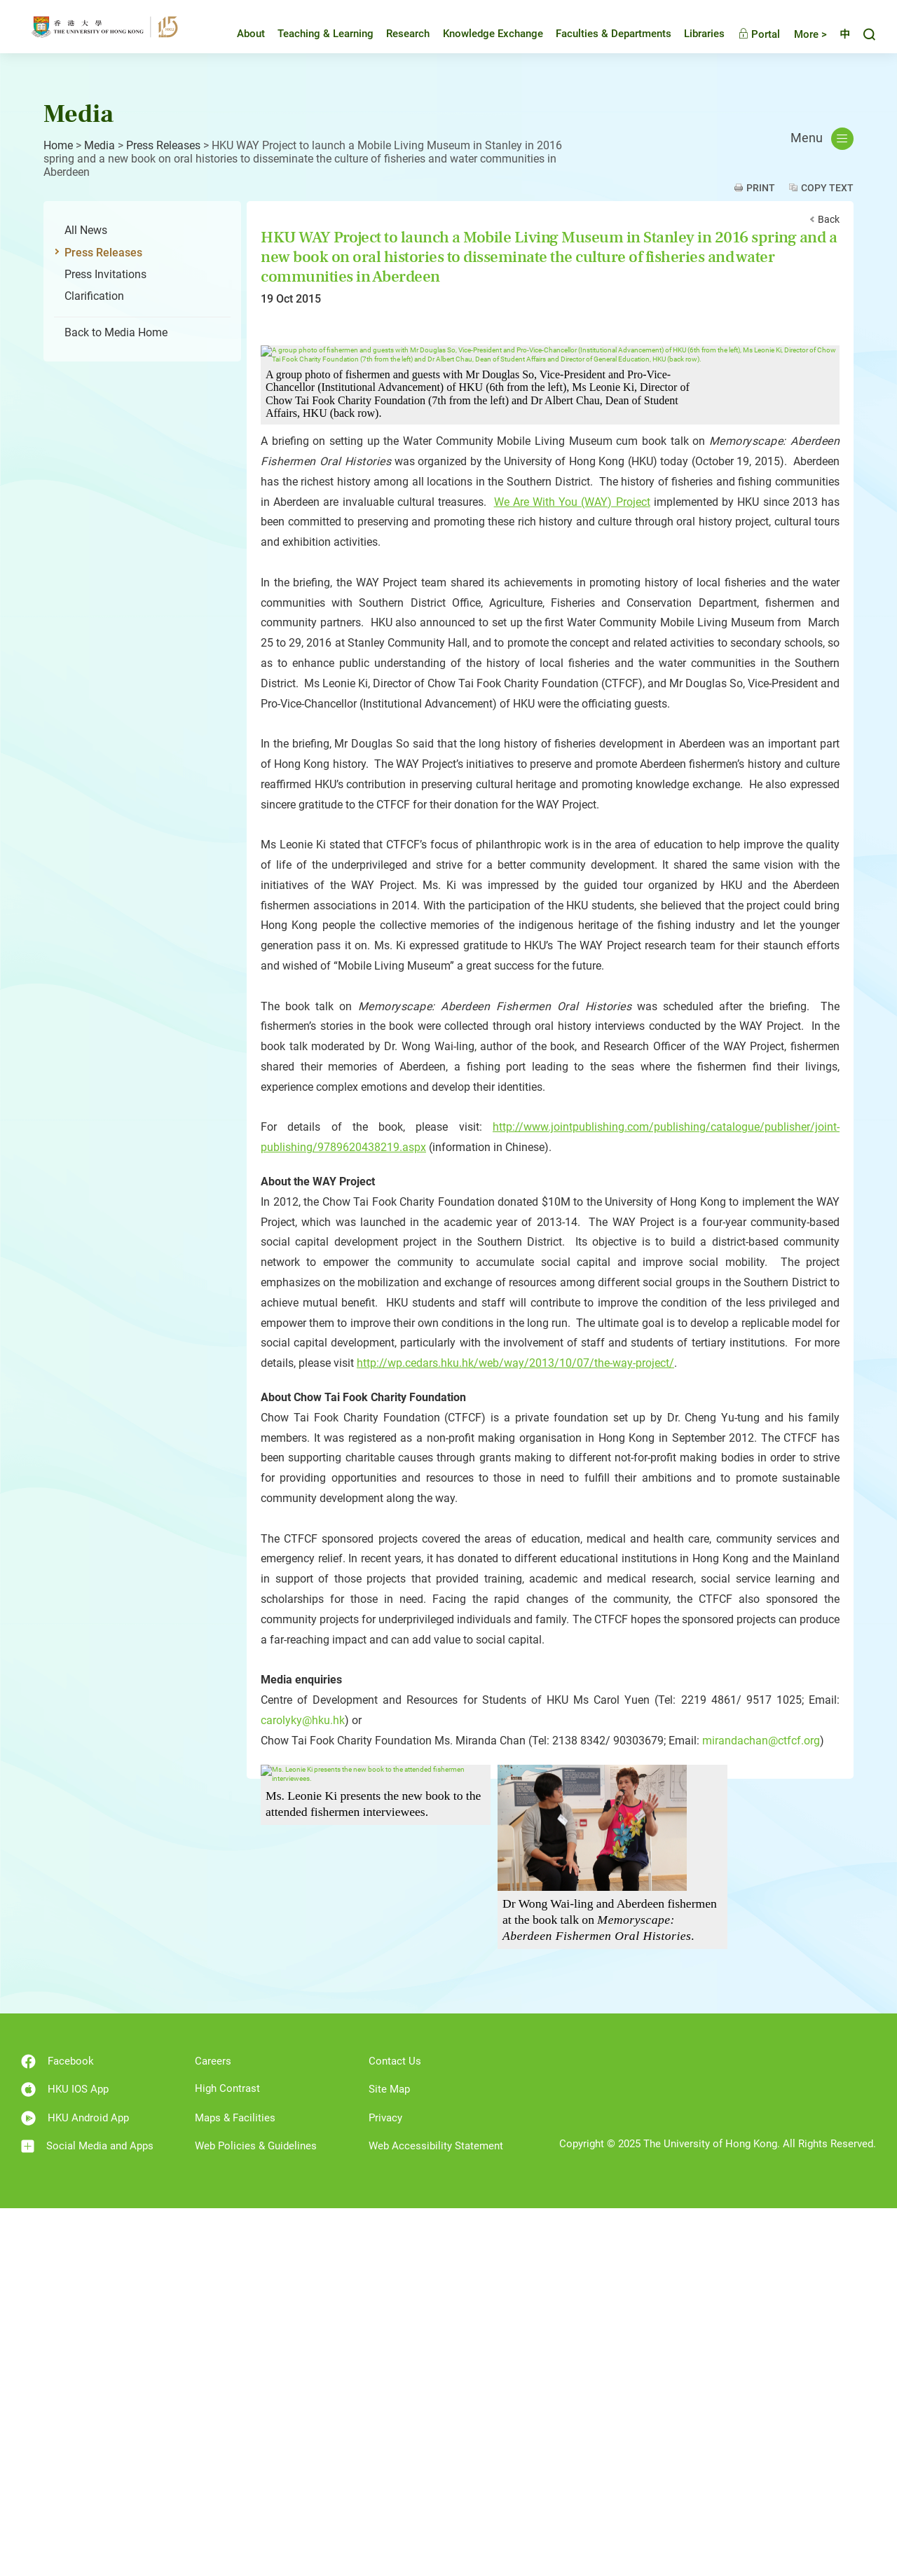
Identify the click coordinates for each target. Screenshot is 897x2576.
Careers (213, 2429)
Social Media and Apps (87, 2514)
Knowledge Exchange (482, 38)
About (240, 38)
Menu (822, 139)
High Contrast (227, 2457)
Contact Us (395, 2429)
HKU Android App (75, 2486)
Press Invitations (105, 274)
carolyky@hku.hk (303, 2088)
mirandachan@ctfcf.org (761, 2108)
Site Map (389, 2457)
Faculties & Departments (603, 38)
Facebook (57, 2430)
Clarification (94, 296)
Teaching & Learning (315, 38)
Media (99, 145)
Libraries (693, 38)
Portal (748, 38)
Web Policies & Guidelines (256, 2514)
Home (58, 145)
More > (799, 38)
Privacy (385, 2486)
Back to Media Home (115, 332)
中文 (839, 38)
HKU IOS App (65, 2458)
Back (829, 219)
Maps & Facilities (235, 2486)
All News (85, 230)
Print (760, 187)
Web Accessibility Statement (436, 2514)
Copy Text (827, 187)
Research (397, 38)
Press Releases (163, 145)
